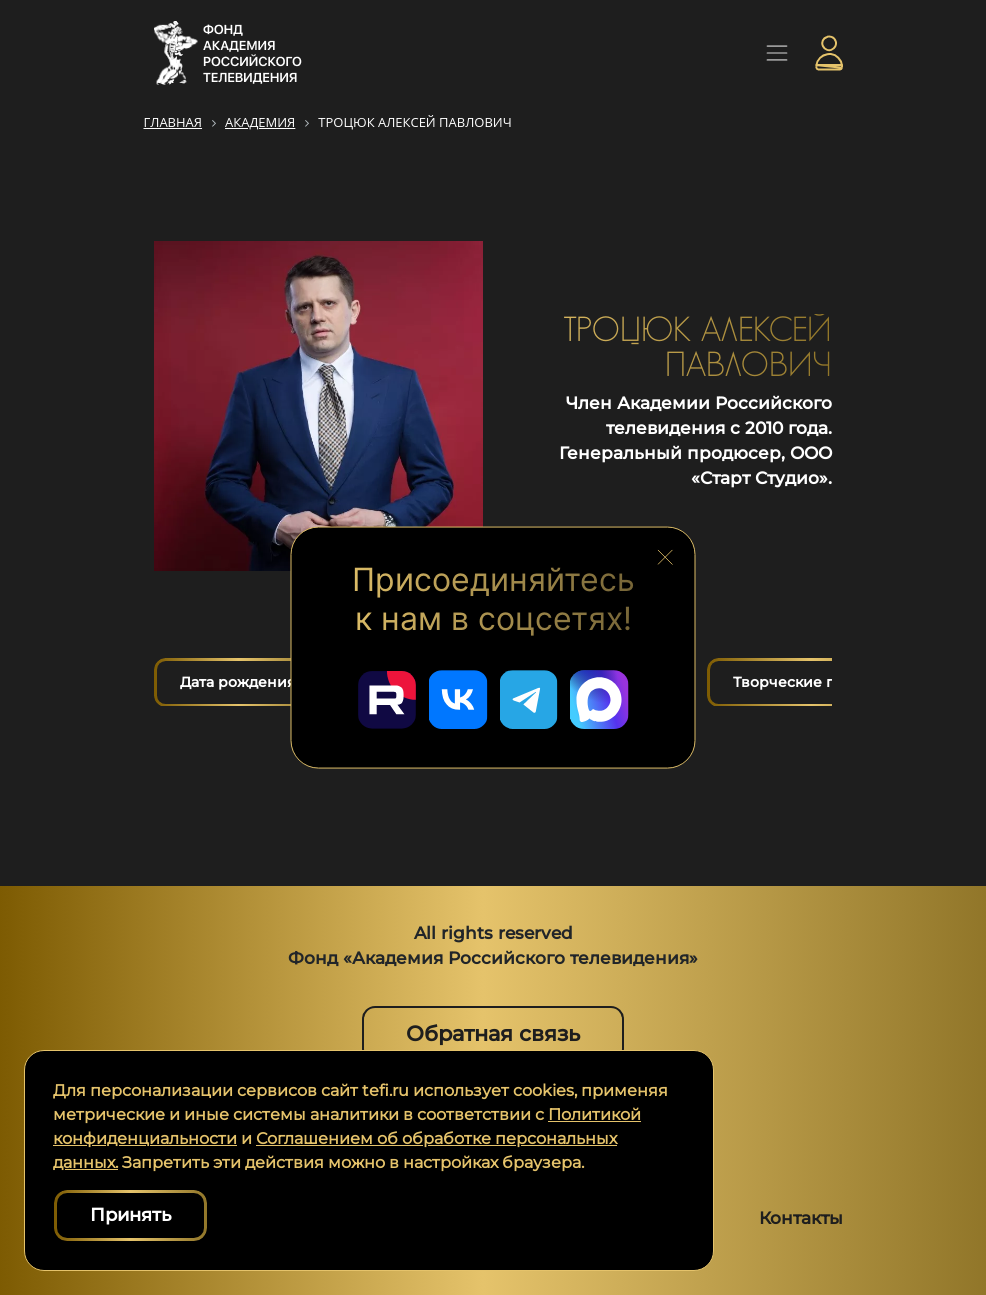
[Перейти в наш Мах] (601, 699)
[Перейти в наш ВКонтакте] (457, 699)
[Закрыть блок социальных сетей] (665, 554)
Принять (130, 1215)
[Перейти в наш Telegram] (529, 699)
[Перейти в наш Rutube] (385, 699)
